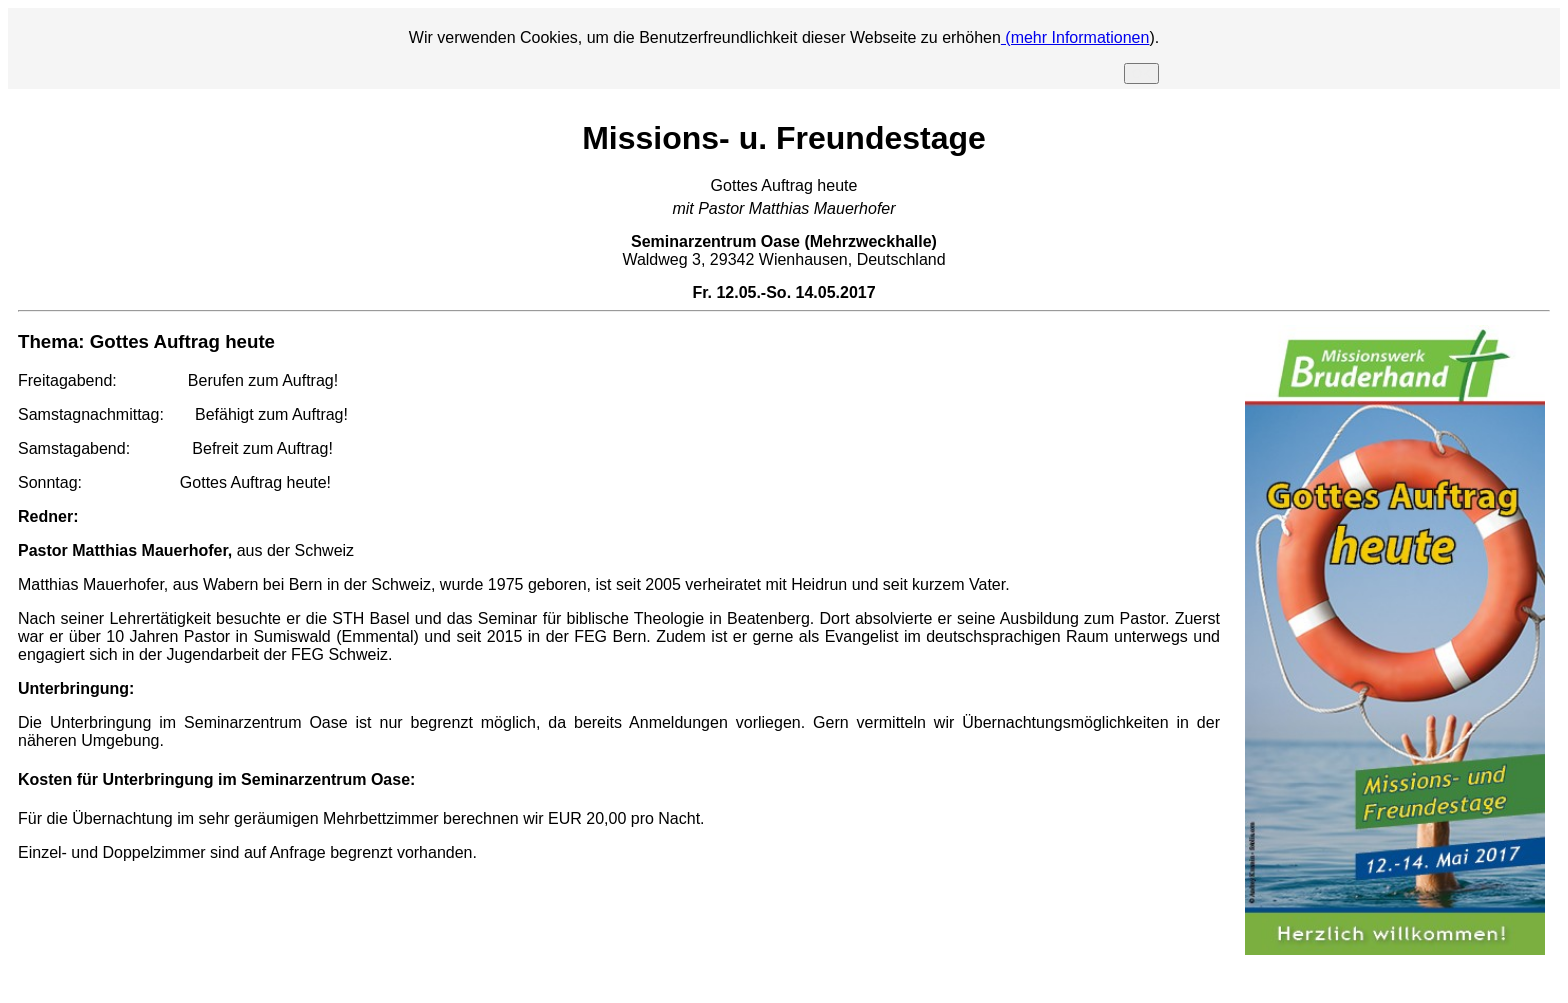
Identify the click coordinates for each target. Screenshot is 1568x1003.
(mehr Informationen (1075, 37)
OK (1141, 73)
